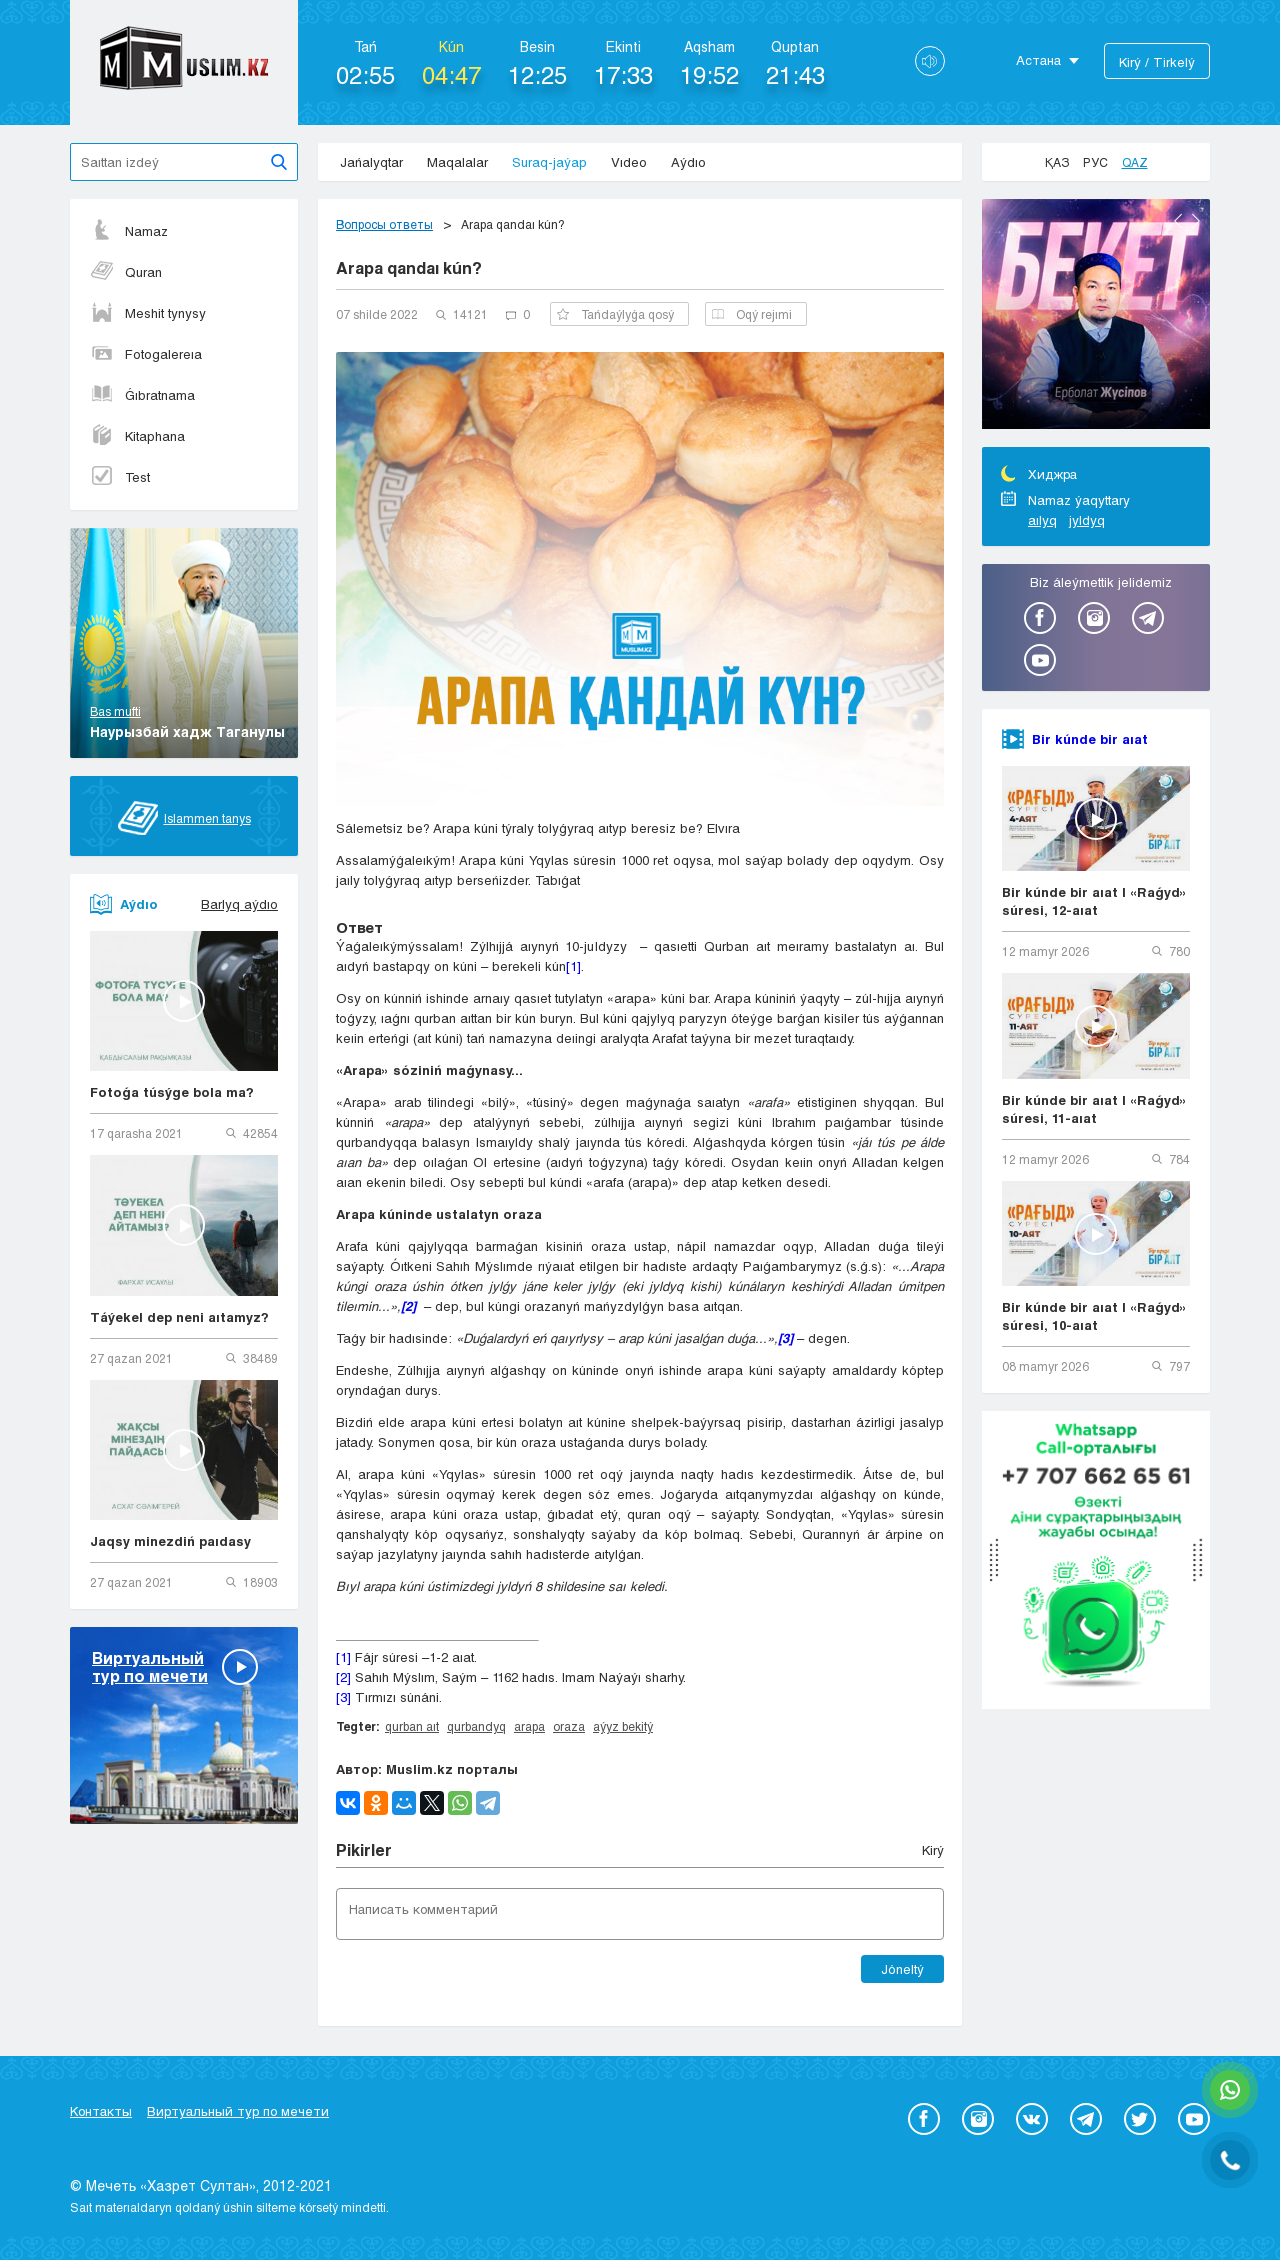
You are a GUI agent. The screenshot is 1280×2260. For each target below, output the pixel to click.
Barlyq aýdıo (239, 904)
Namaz (129, 231)
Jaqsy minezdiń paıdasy (170, 1541)
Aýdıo (688, 162)
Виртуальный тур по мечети (238, 2111)
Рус (1095, 162)
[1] (573, 966)
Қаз (1057, 162)
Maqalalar (457, 162)
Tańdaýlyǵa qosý (615, 314)
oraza (569, 1726)
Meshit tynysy (148, 313)
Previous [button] (1178, 221)
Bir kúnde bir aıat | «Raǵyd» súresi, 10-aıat (1094, 1316)
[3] (343, 1697)
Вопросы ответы (384, 224)
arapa (529, 1726)
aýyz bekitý (623, 1726)
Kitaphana (137, 436)
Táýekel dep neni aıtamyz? (179, 1317)
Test (120, 477)
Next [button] (1196, 221)
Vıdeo (629, 162)
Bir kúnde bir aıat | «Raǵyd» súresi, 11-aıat (1094, 1109)
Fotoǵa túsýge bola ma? (172, 1092)
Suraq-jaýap (549, 162)
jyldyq (1087, 520)
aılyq (1042, 520)
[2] (343, 1677)
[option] (1096, 317)
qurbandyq (476, 1726)
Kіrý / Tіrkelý (1157, 62)
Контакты (101, 2111)
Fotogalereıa (146, 354)
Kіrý (933, 1850)
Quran (126, 272)
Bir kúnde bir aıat (1090, 739)
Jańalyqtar (371, 162)
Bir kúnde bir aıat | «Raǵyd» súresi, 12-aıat (1094, 901)
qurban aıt (412, 1726)
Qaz (1135, 162)
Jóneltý (902, 1969)
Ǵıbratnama (142, 395)
